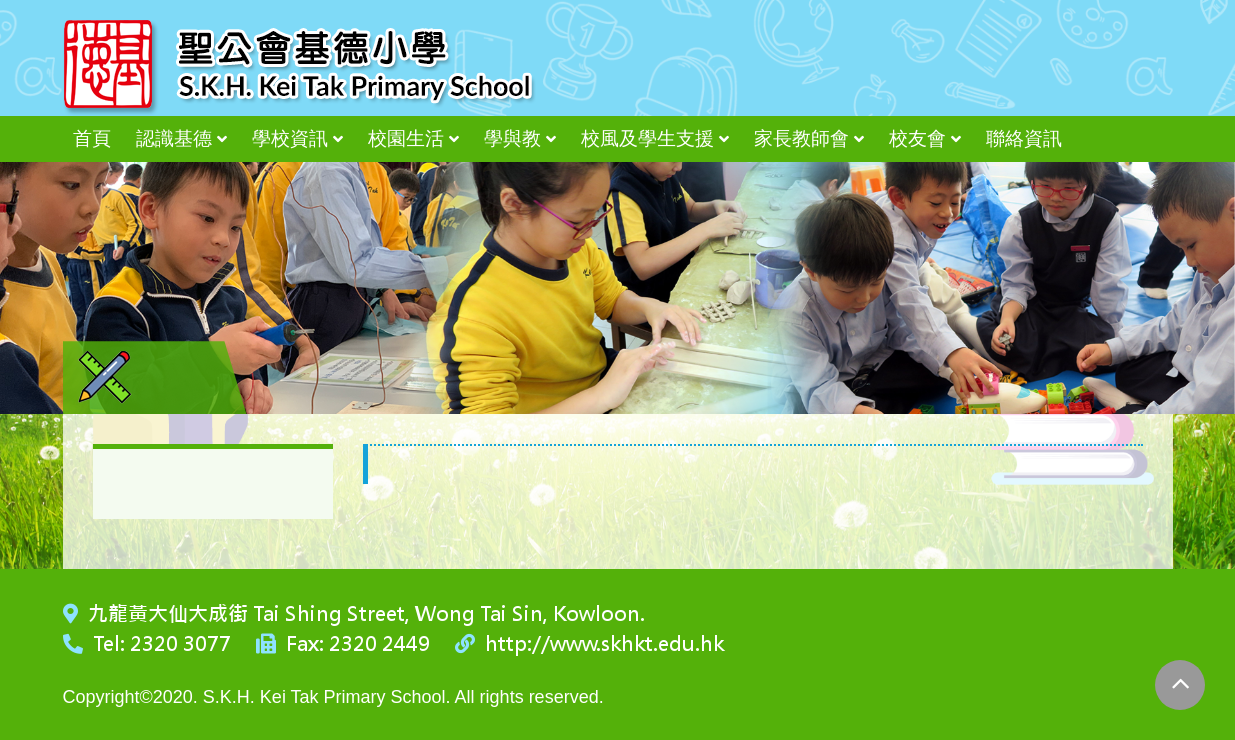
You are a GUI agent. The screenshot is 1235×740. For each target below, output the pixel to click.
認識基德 (174, 138)
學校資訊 (290, 138)
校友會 (917, 138)
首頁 (92, 138)
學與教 (512, 138)
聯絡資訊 (1024, 138)
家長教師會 (801, 138)
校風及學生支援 (647, 138)
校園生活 (406, 138)
